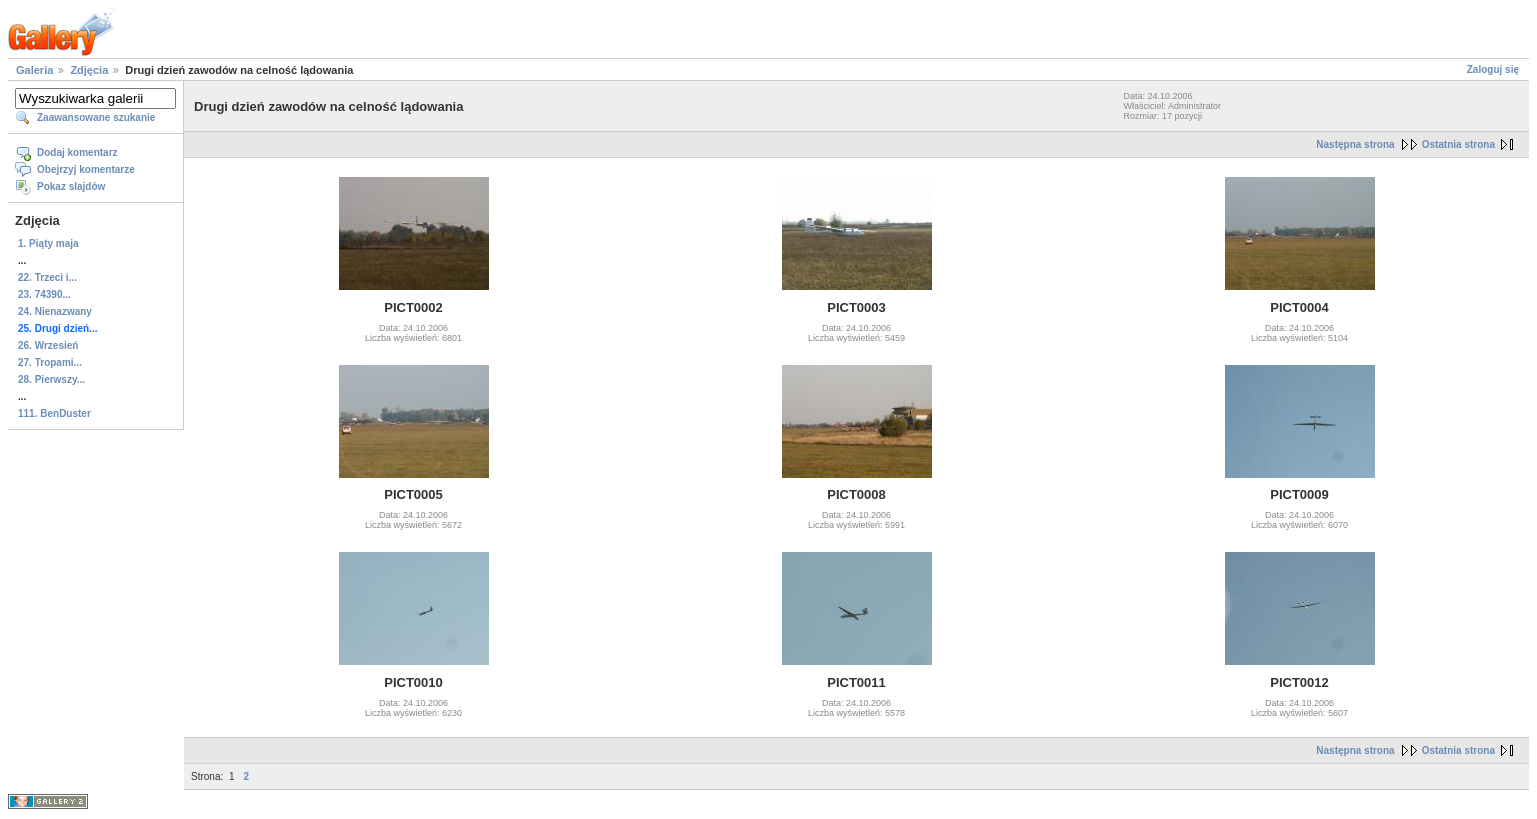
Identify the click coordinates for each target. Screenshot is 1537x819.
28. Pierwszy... (51, 379)
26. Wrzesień (48, 345)
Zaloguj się (1493, 69)
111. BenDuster (54, 413)
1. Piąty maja (48, 243)
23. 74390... (44, 294)
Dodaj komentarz (77, 152)
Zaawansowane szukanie (96, 117)
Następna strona (1355, 144)
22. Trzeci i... (47, 277)
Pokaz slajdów (71, 186)
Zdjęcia (89, 70)
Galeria (34, 70)
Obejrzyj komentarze (86, 169)
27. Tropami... (50, 362)
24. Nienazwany (55, 311)
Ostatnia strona (1458, 144)
